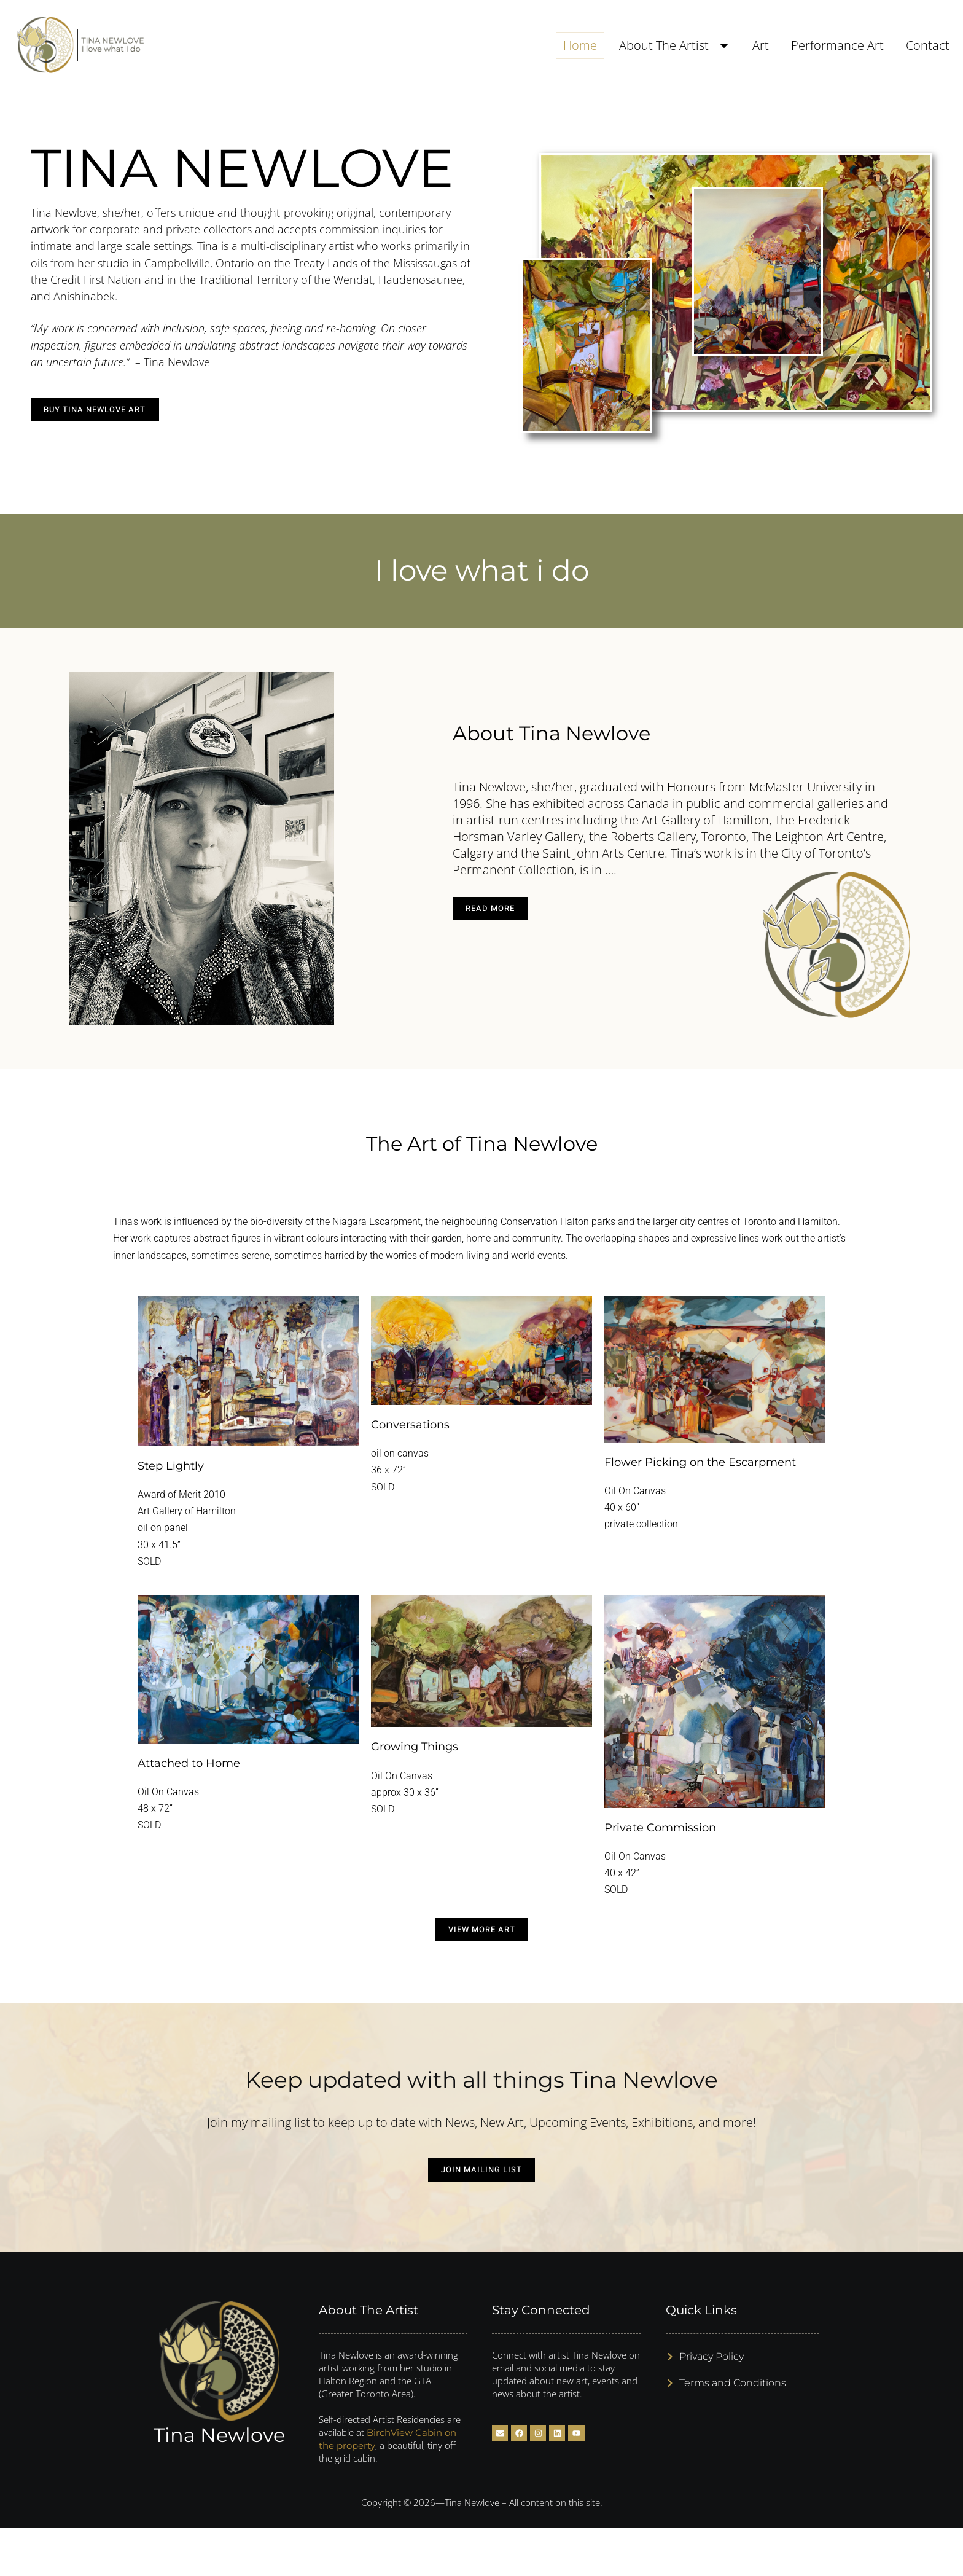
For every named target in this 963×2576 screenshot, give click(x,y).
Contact (927, 45)
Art (760, 45)
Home (580, 45)
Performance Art (837, 45)
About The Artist (674, 45)
